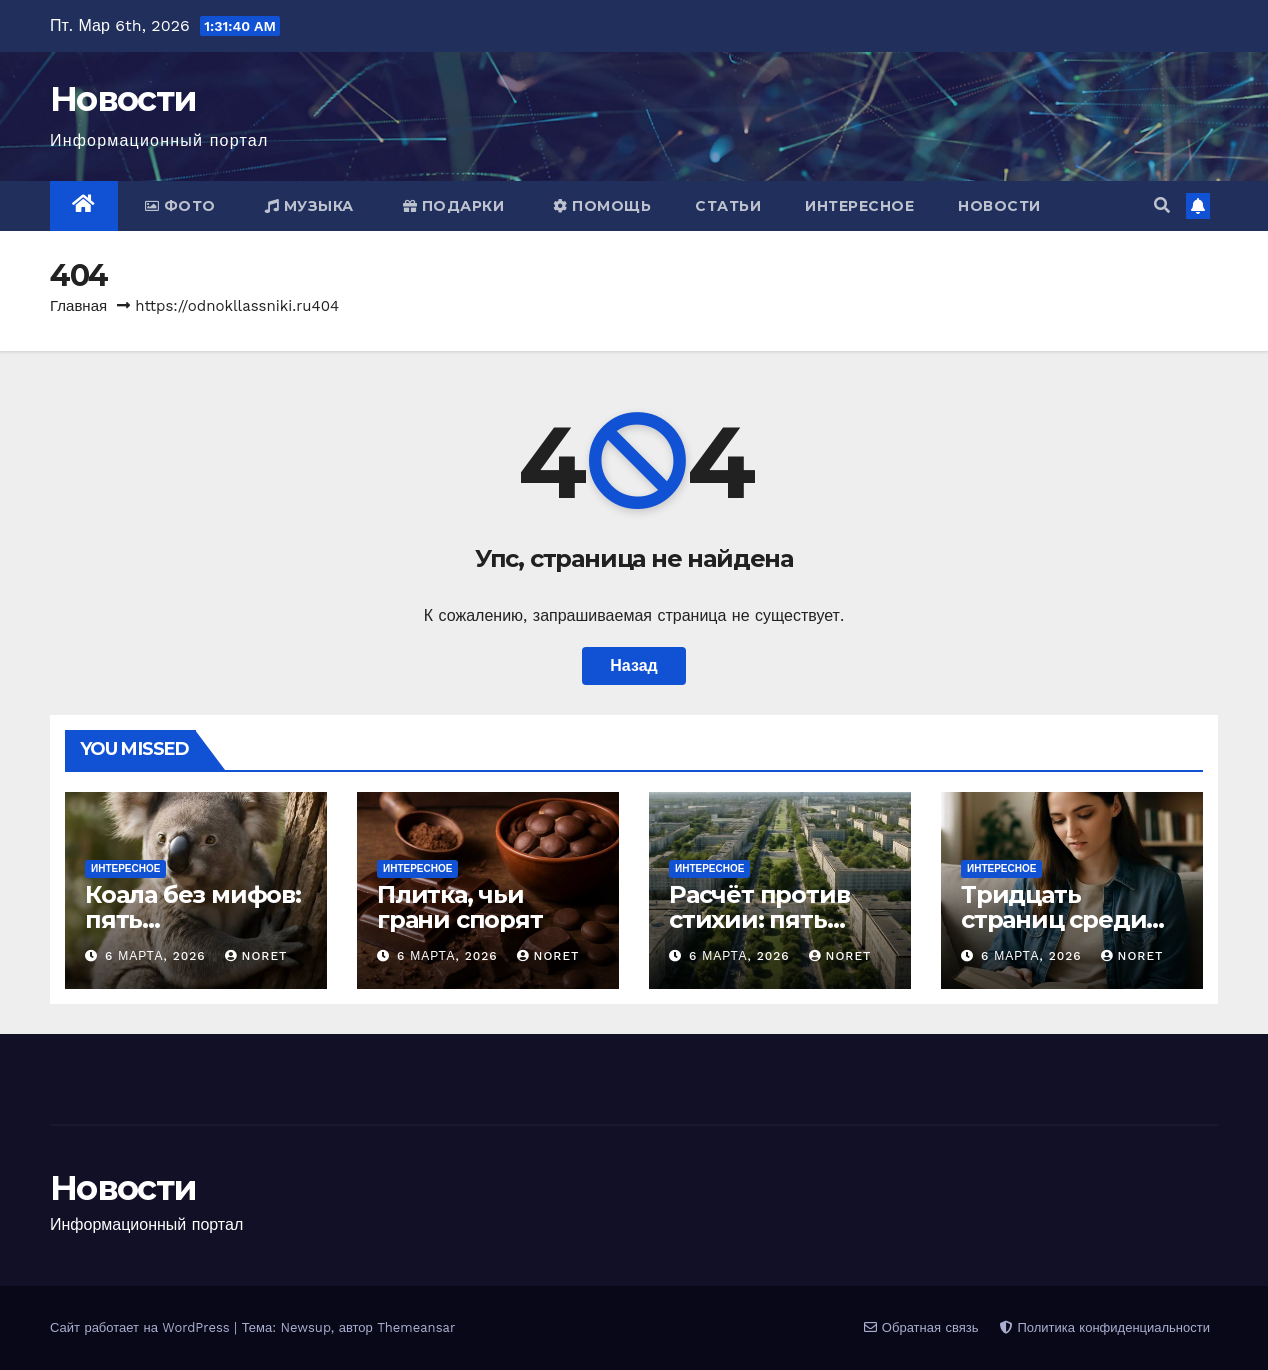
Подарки (454, 206)
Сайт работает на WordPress (142, 1327)
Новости (123, 99)
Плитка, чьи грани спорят (460, 907)
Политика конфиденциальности (1105, 1327)
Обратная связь (921, 1327)
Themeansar (416, 1327)
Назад (633, 665)
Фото (180, 206)
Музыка (309, 206)
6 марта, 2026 (158, 956)
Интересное (859, 206)
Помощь (602, 206)
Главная (78, 306)
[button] (1162, 205)
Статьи (728, 206)
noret (256, 956)
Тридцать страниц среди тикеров (1053, 919)
